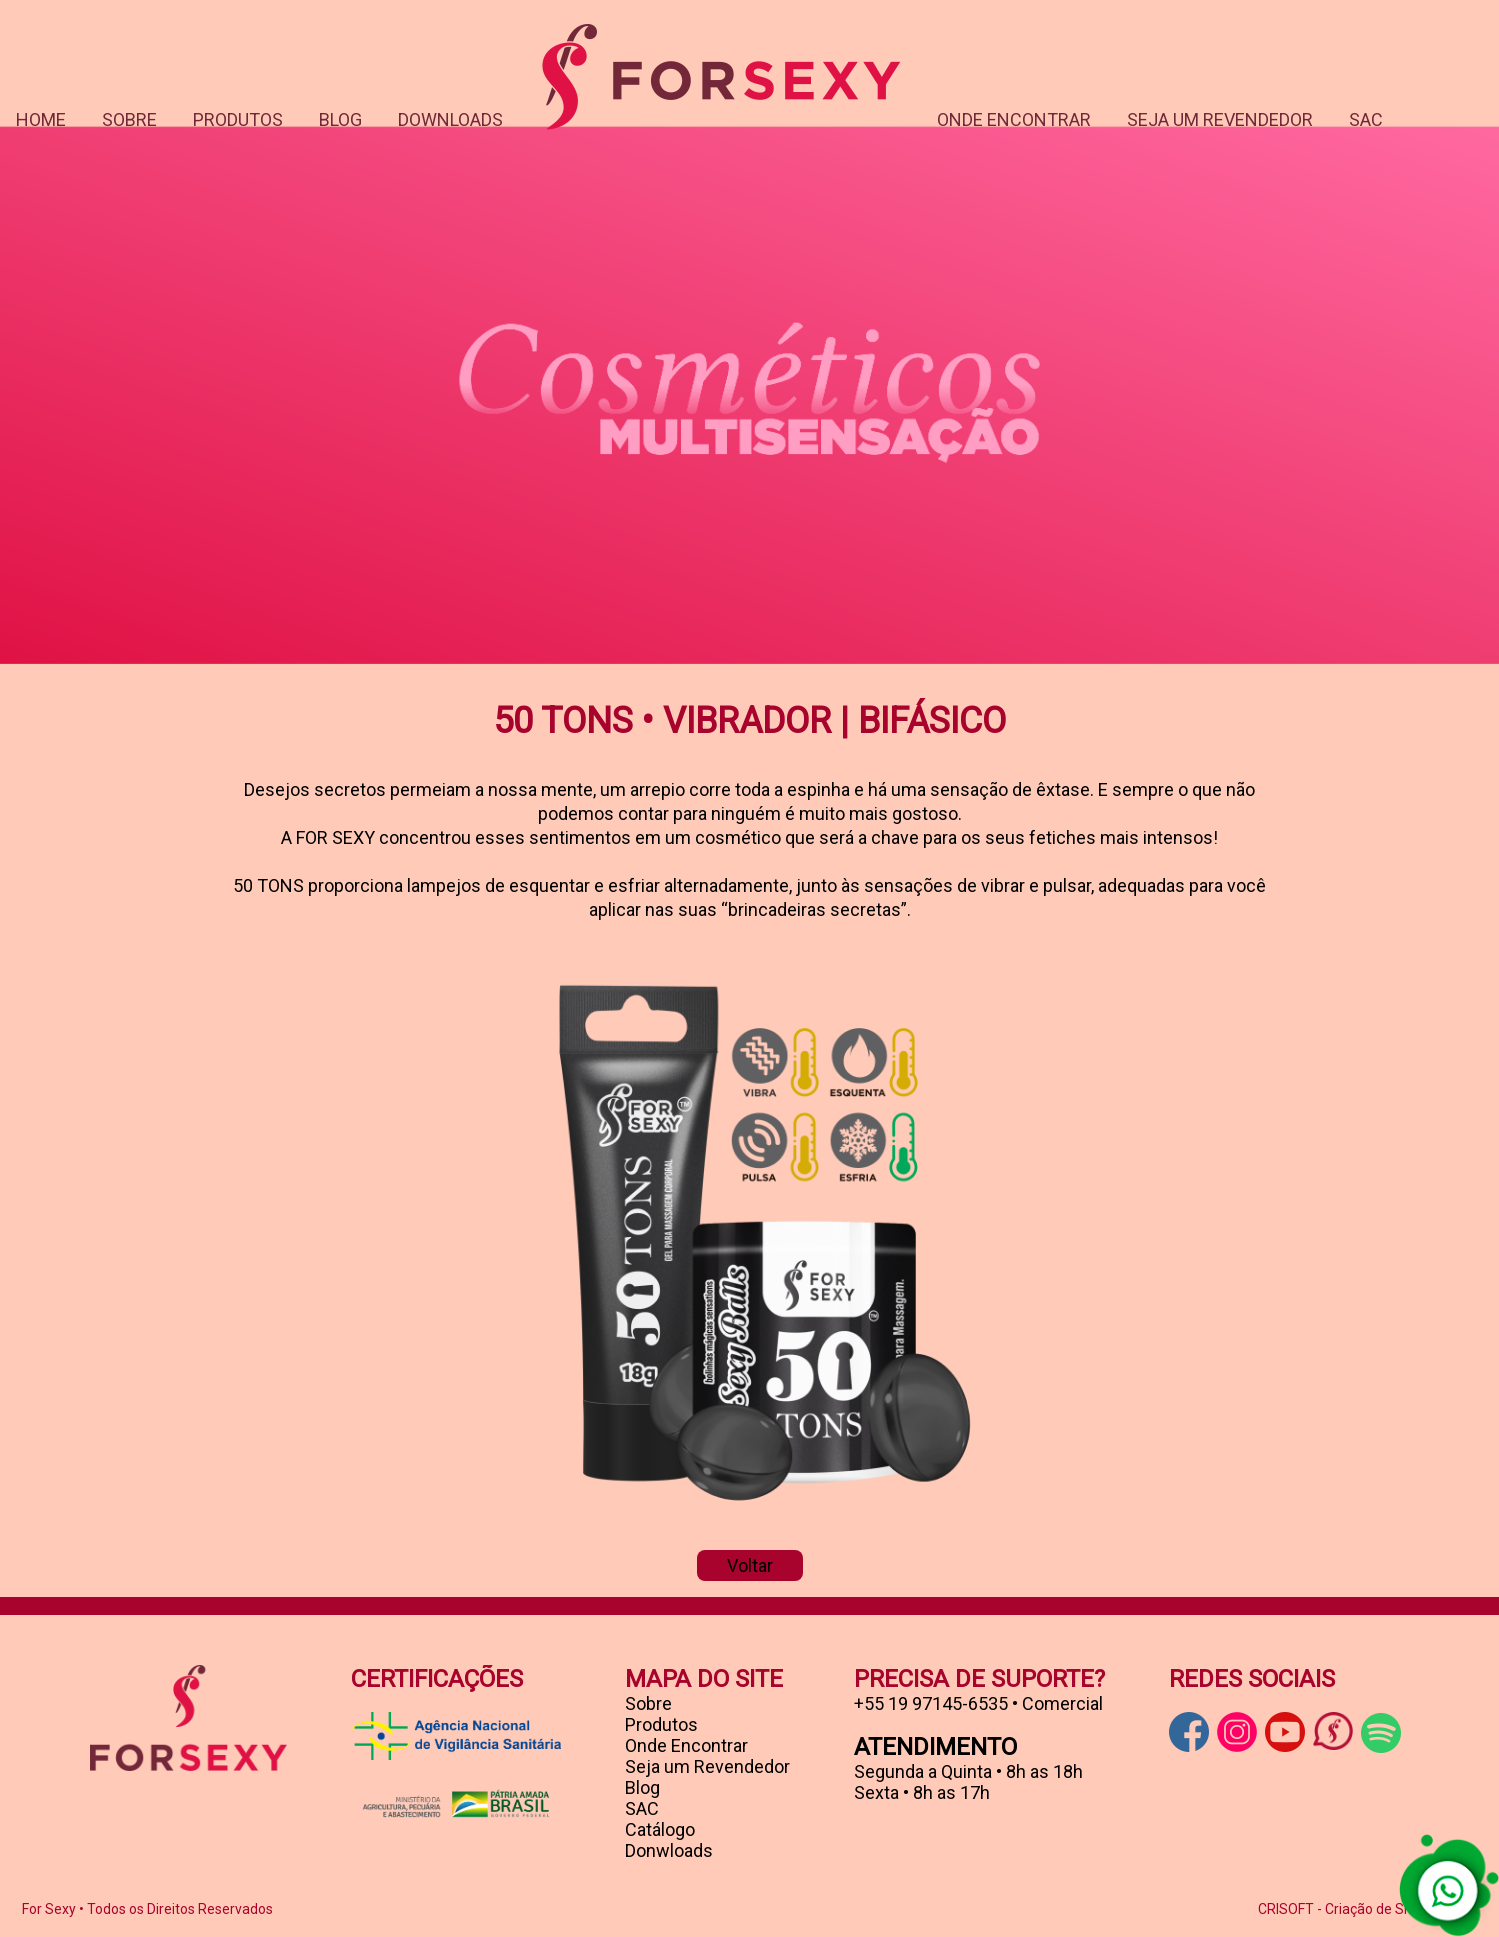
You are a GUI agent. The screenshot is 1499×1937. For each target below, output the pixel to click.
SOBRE (129, 119)
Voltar (750, 1565)
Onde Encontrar (686, 1745)
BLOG (340, 119)
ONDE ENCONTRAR (1014, 119)
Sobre (648, 1703)
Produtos (661, 1724)
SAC (1366, 119)
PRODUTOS (238, 119)
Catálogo (660, 1829)
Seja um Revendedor (707, 1766)
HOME (41, 119)
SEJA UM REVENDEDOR (1220, 119)
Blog (642, 1787)
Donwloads (669, 1850)
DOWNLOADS (450, 119)
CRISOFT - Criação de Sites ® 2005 (1367, 1909)
